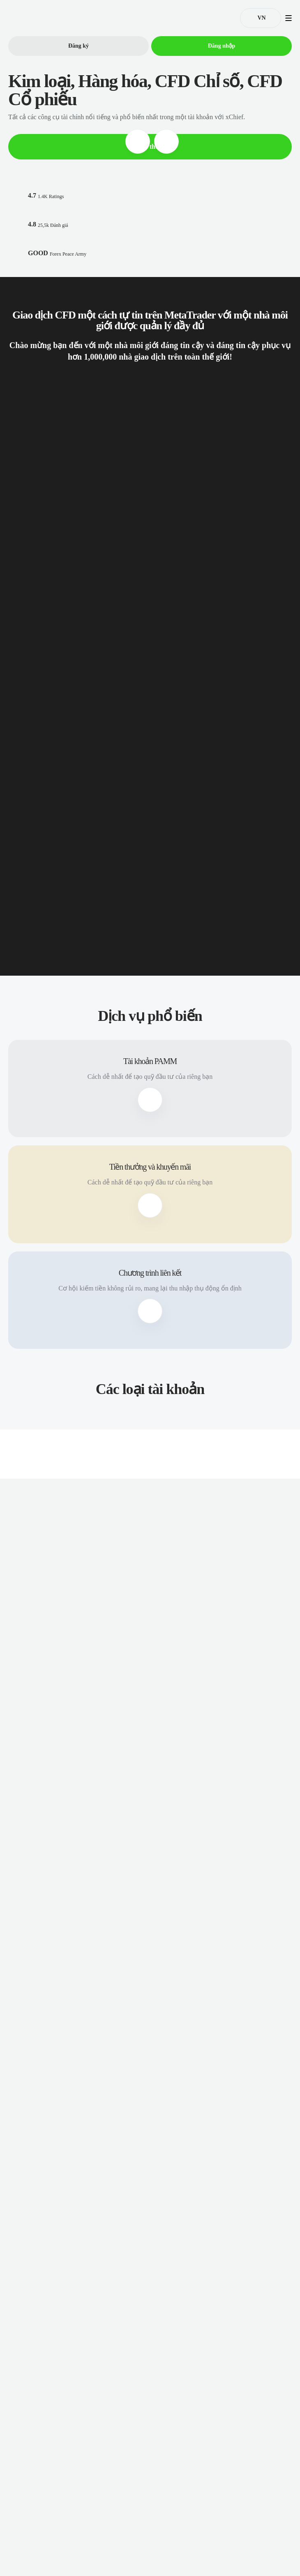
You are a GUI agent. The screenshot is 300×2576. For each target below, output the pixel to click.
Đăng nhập (221, 46)
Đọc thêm (150, 146)
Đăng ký (78, 46)
